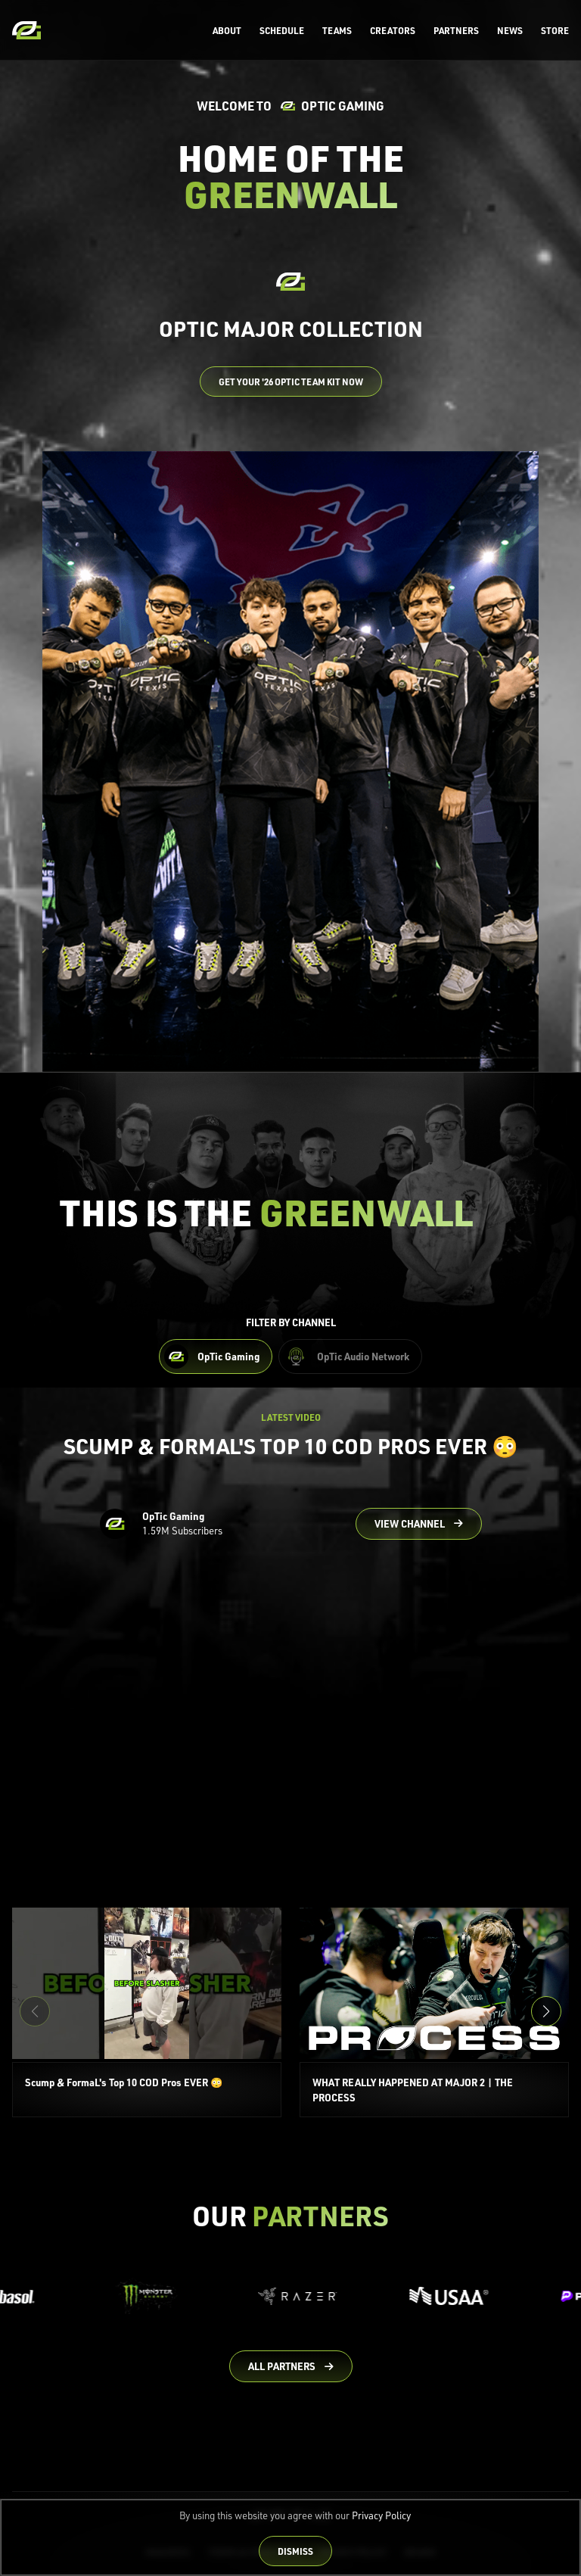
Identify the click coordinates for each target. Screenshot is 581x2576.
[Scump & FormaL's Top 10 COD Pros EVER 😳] (146, 2013)
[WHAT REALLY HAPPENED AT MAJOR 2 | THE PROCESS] (434, 2013)
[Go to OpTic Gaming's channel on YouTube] (419, 1524)
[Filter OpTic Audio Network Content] (350, 1356)
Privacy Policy (381, 2515)
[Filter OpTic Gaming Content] (215, 1356)
